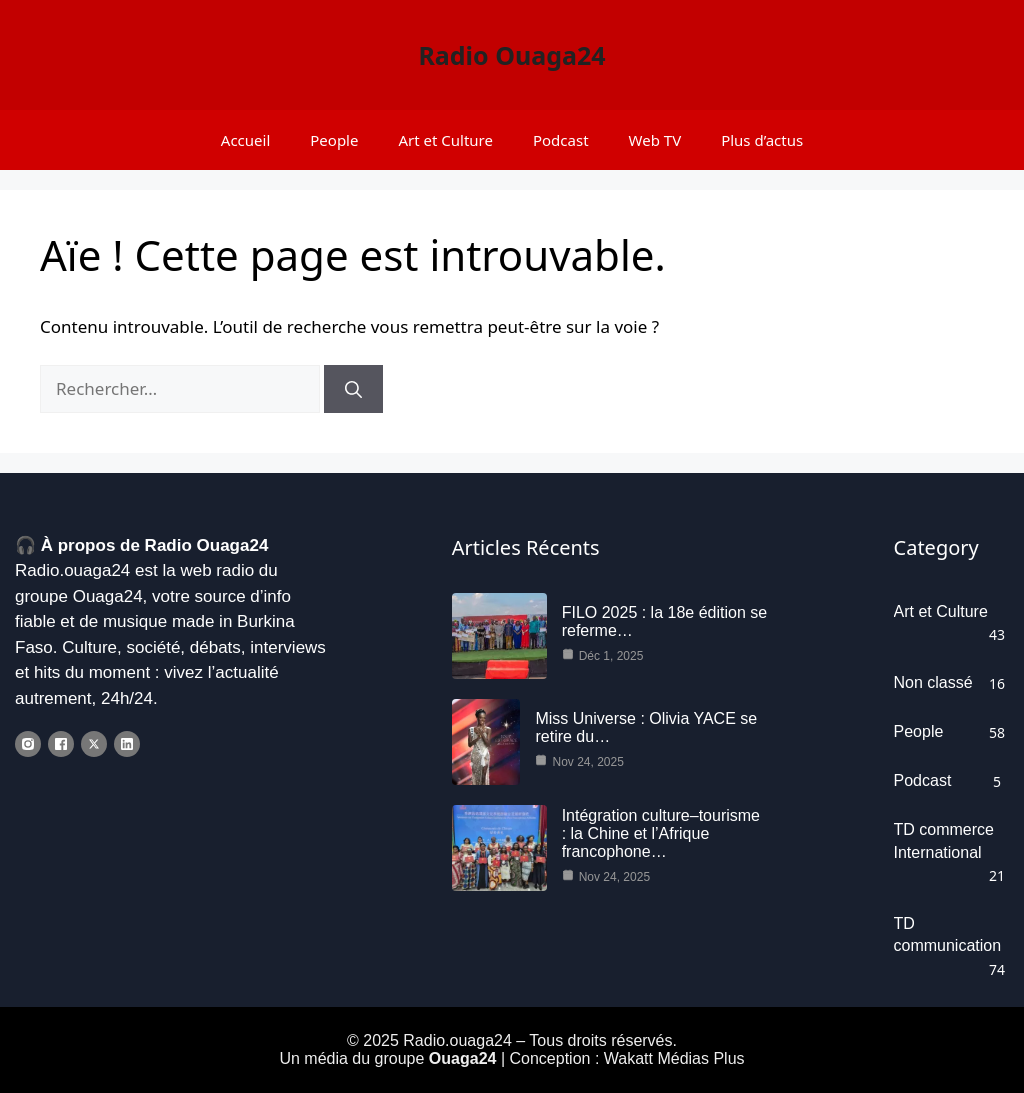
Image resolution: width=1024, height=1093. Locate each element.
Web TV (655, 140)
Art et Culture (445, 140)
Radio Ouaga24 (511, 55)
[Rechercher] (353, 389)
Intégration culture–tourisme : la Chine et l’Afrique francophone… (661, 833)
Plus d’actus (762, 140)
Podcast (561, 140)
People (334, 140)
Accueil (245, 140)
